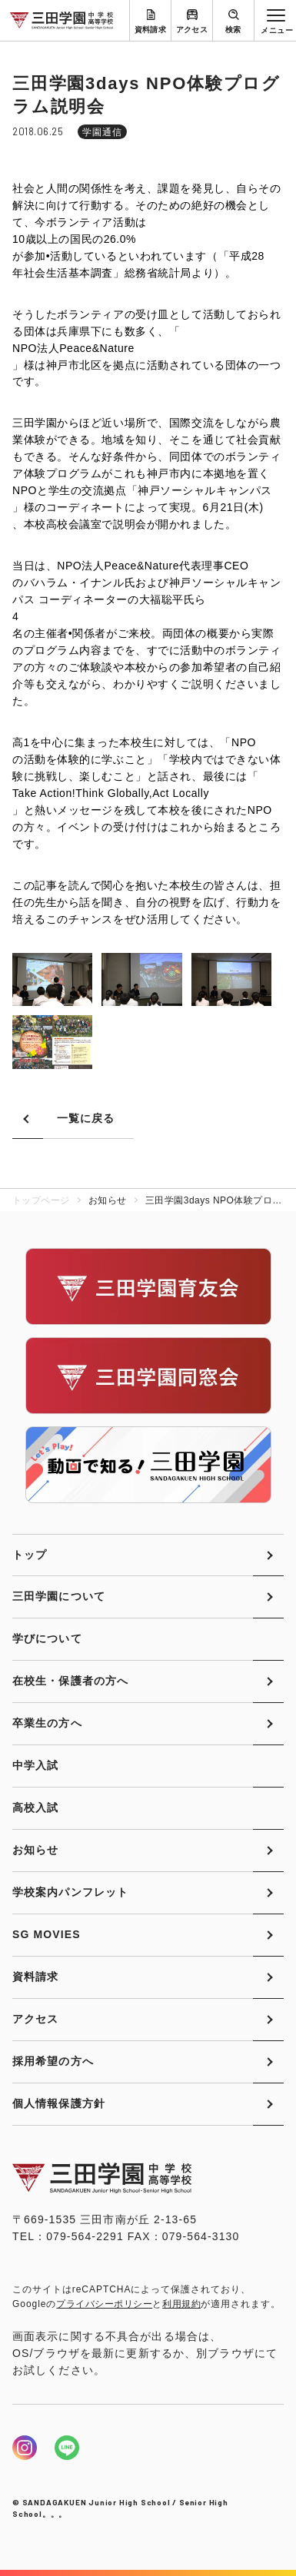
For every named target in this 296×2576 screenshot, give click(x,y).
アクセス (192, 29)
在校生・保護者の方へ (70, 1681)
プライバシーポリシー (104, 2304)
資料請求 (151, 29)
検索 (233, 29)
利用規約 (181, 2304)
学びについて (47, 1638)
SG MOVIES (46, 1934)
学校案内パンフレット (70, 1892)
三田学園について (58, 1596)
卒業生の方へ (47, 1723)
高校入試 (35, 1807)
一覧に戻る (86, 1118)
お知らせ (35, 1850)
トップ (29, 1555)
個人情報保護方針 (58, 2103)
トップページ (41, 1200)
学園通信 (102, 132)
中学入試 (35, 1765)
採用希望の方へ (53, 2061)
